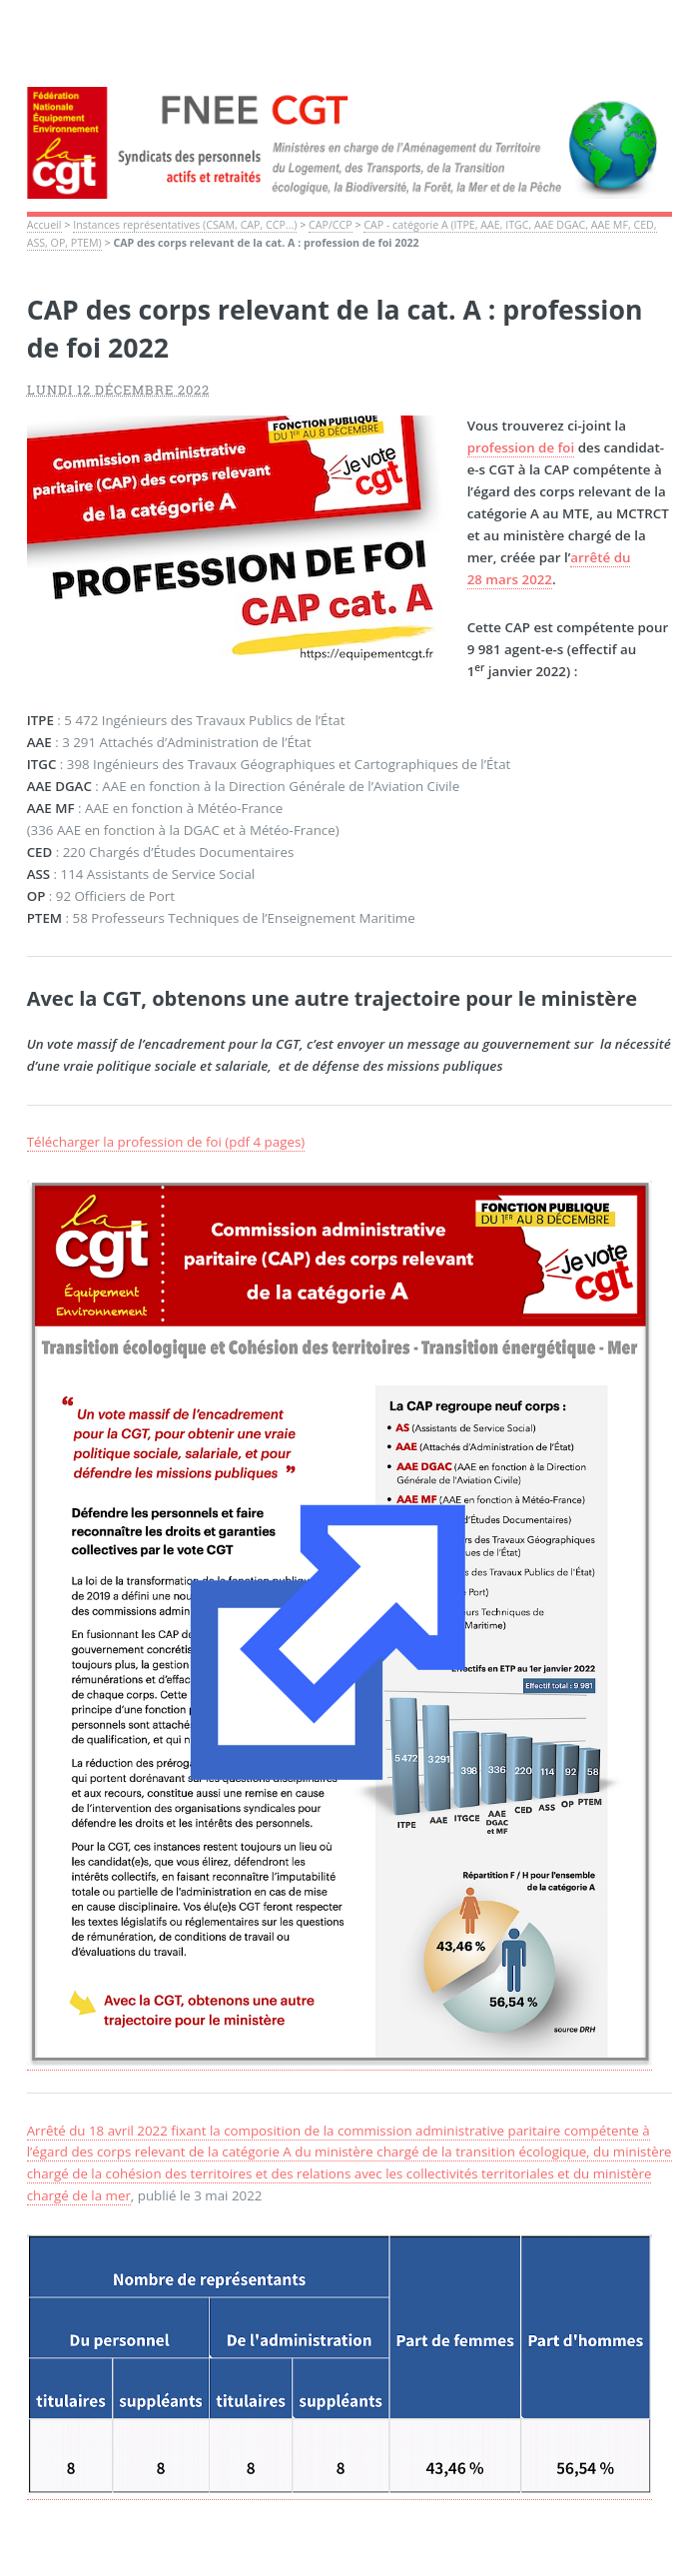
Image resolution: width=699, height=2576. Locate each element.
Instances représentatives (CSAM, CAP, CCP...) (185, 225)
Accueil (44, 225)
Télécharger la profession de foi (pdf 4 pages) (166, 1142)
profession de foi (521, 447)
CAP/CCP (330, 225)
